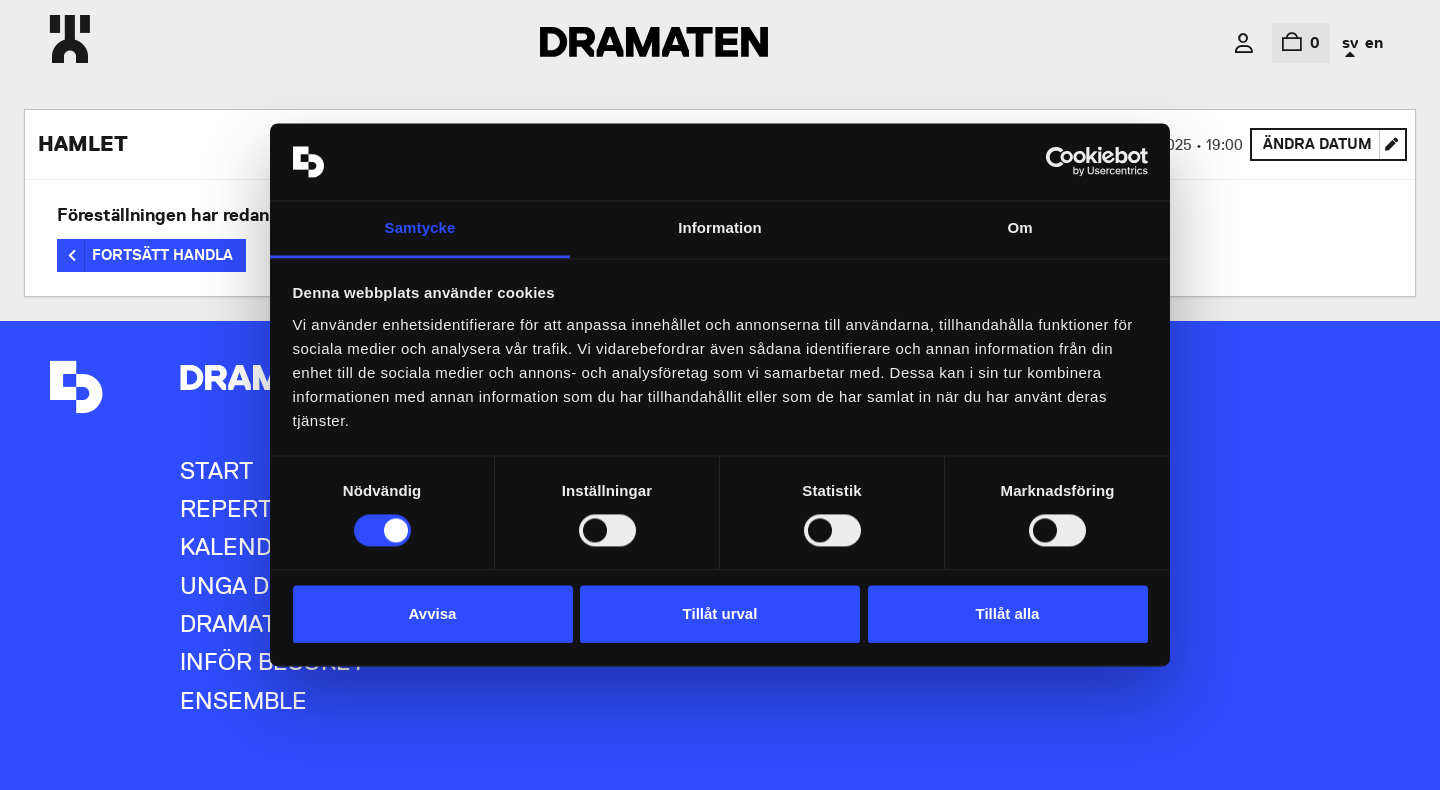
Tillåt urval (720, 613)
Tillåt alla (1008, 613)
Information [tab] (720, 227)
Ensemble (243, 700)
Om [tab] (1019, 227)
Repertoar (250, 508)
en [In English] (1374, 42)
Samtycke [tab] (420, 227)
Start (216, 470)
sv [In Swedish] (1350, 42)
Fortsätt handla (162, 255)
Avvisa (433, 613)
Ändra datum (1335, 148)
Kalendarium (263, 546)
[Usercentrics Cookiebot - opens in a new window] (1060, 162)
